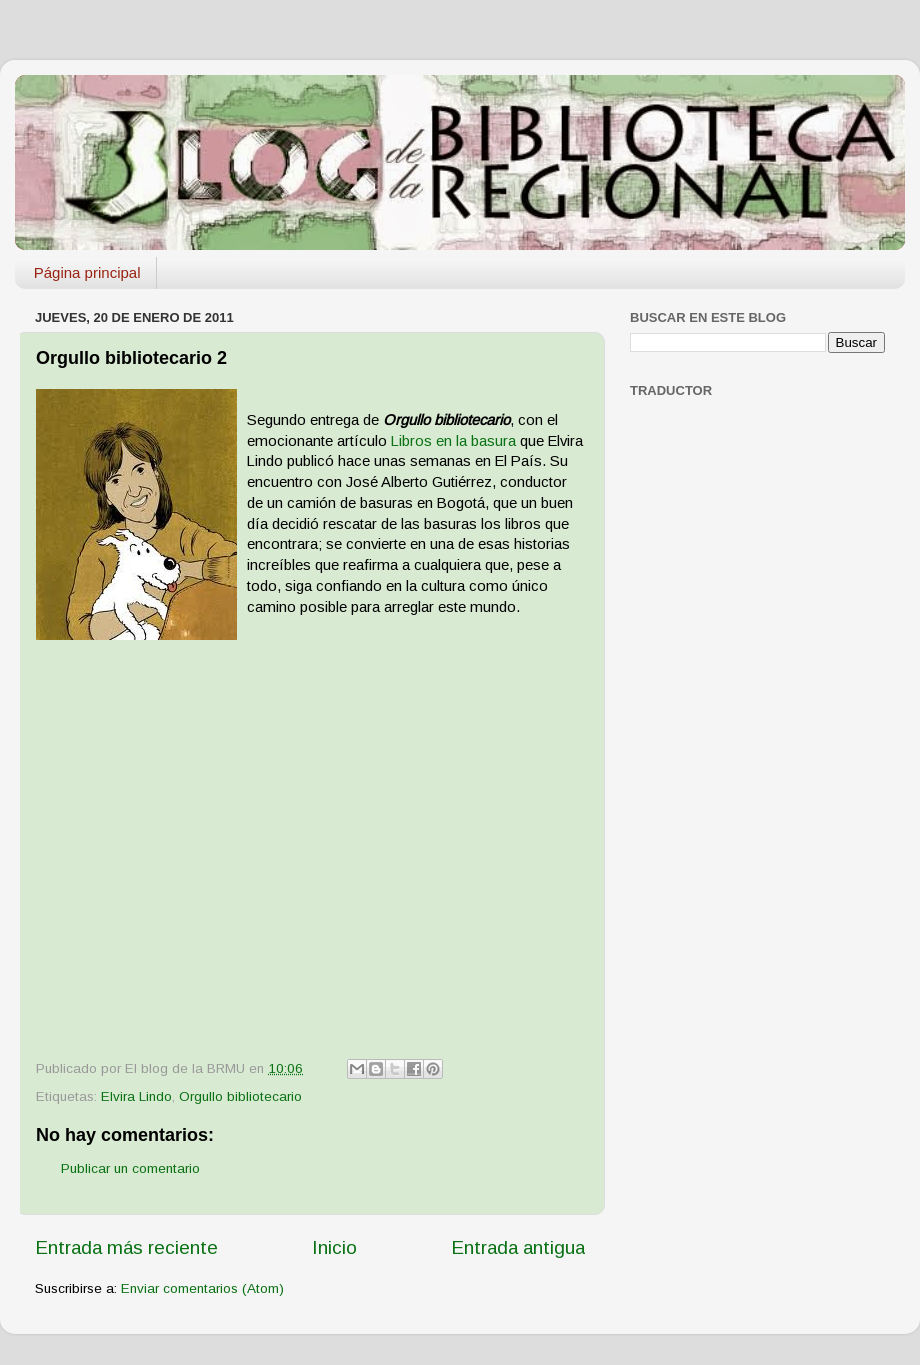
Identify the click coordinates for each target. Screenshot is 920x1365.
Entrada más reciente (126, 1247)
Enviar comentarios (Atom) (202, 1288)
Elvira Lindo (136, 1096)
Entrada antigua (518, 1247)
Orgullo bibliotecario (240, 1096)
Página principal (87, 272)
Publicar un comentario (130, 1168)
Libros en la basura (455, 441)
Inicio (334, 1247)
